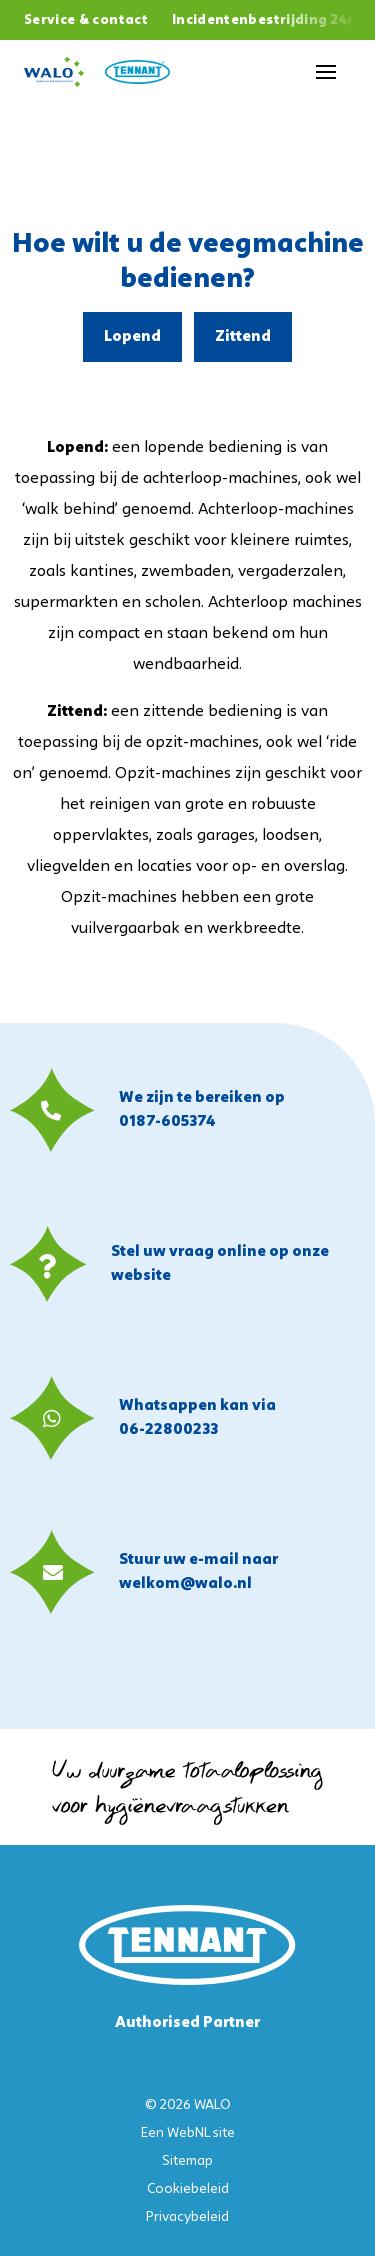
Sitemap (187, 2161)
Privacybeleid (187, 2217)
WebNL (188, 2133)
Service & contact (86, 20)
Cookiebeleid (188, 2189)
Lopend (132, 337)
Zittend (243, 337)
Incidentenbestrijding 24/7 (267, 20)
